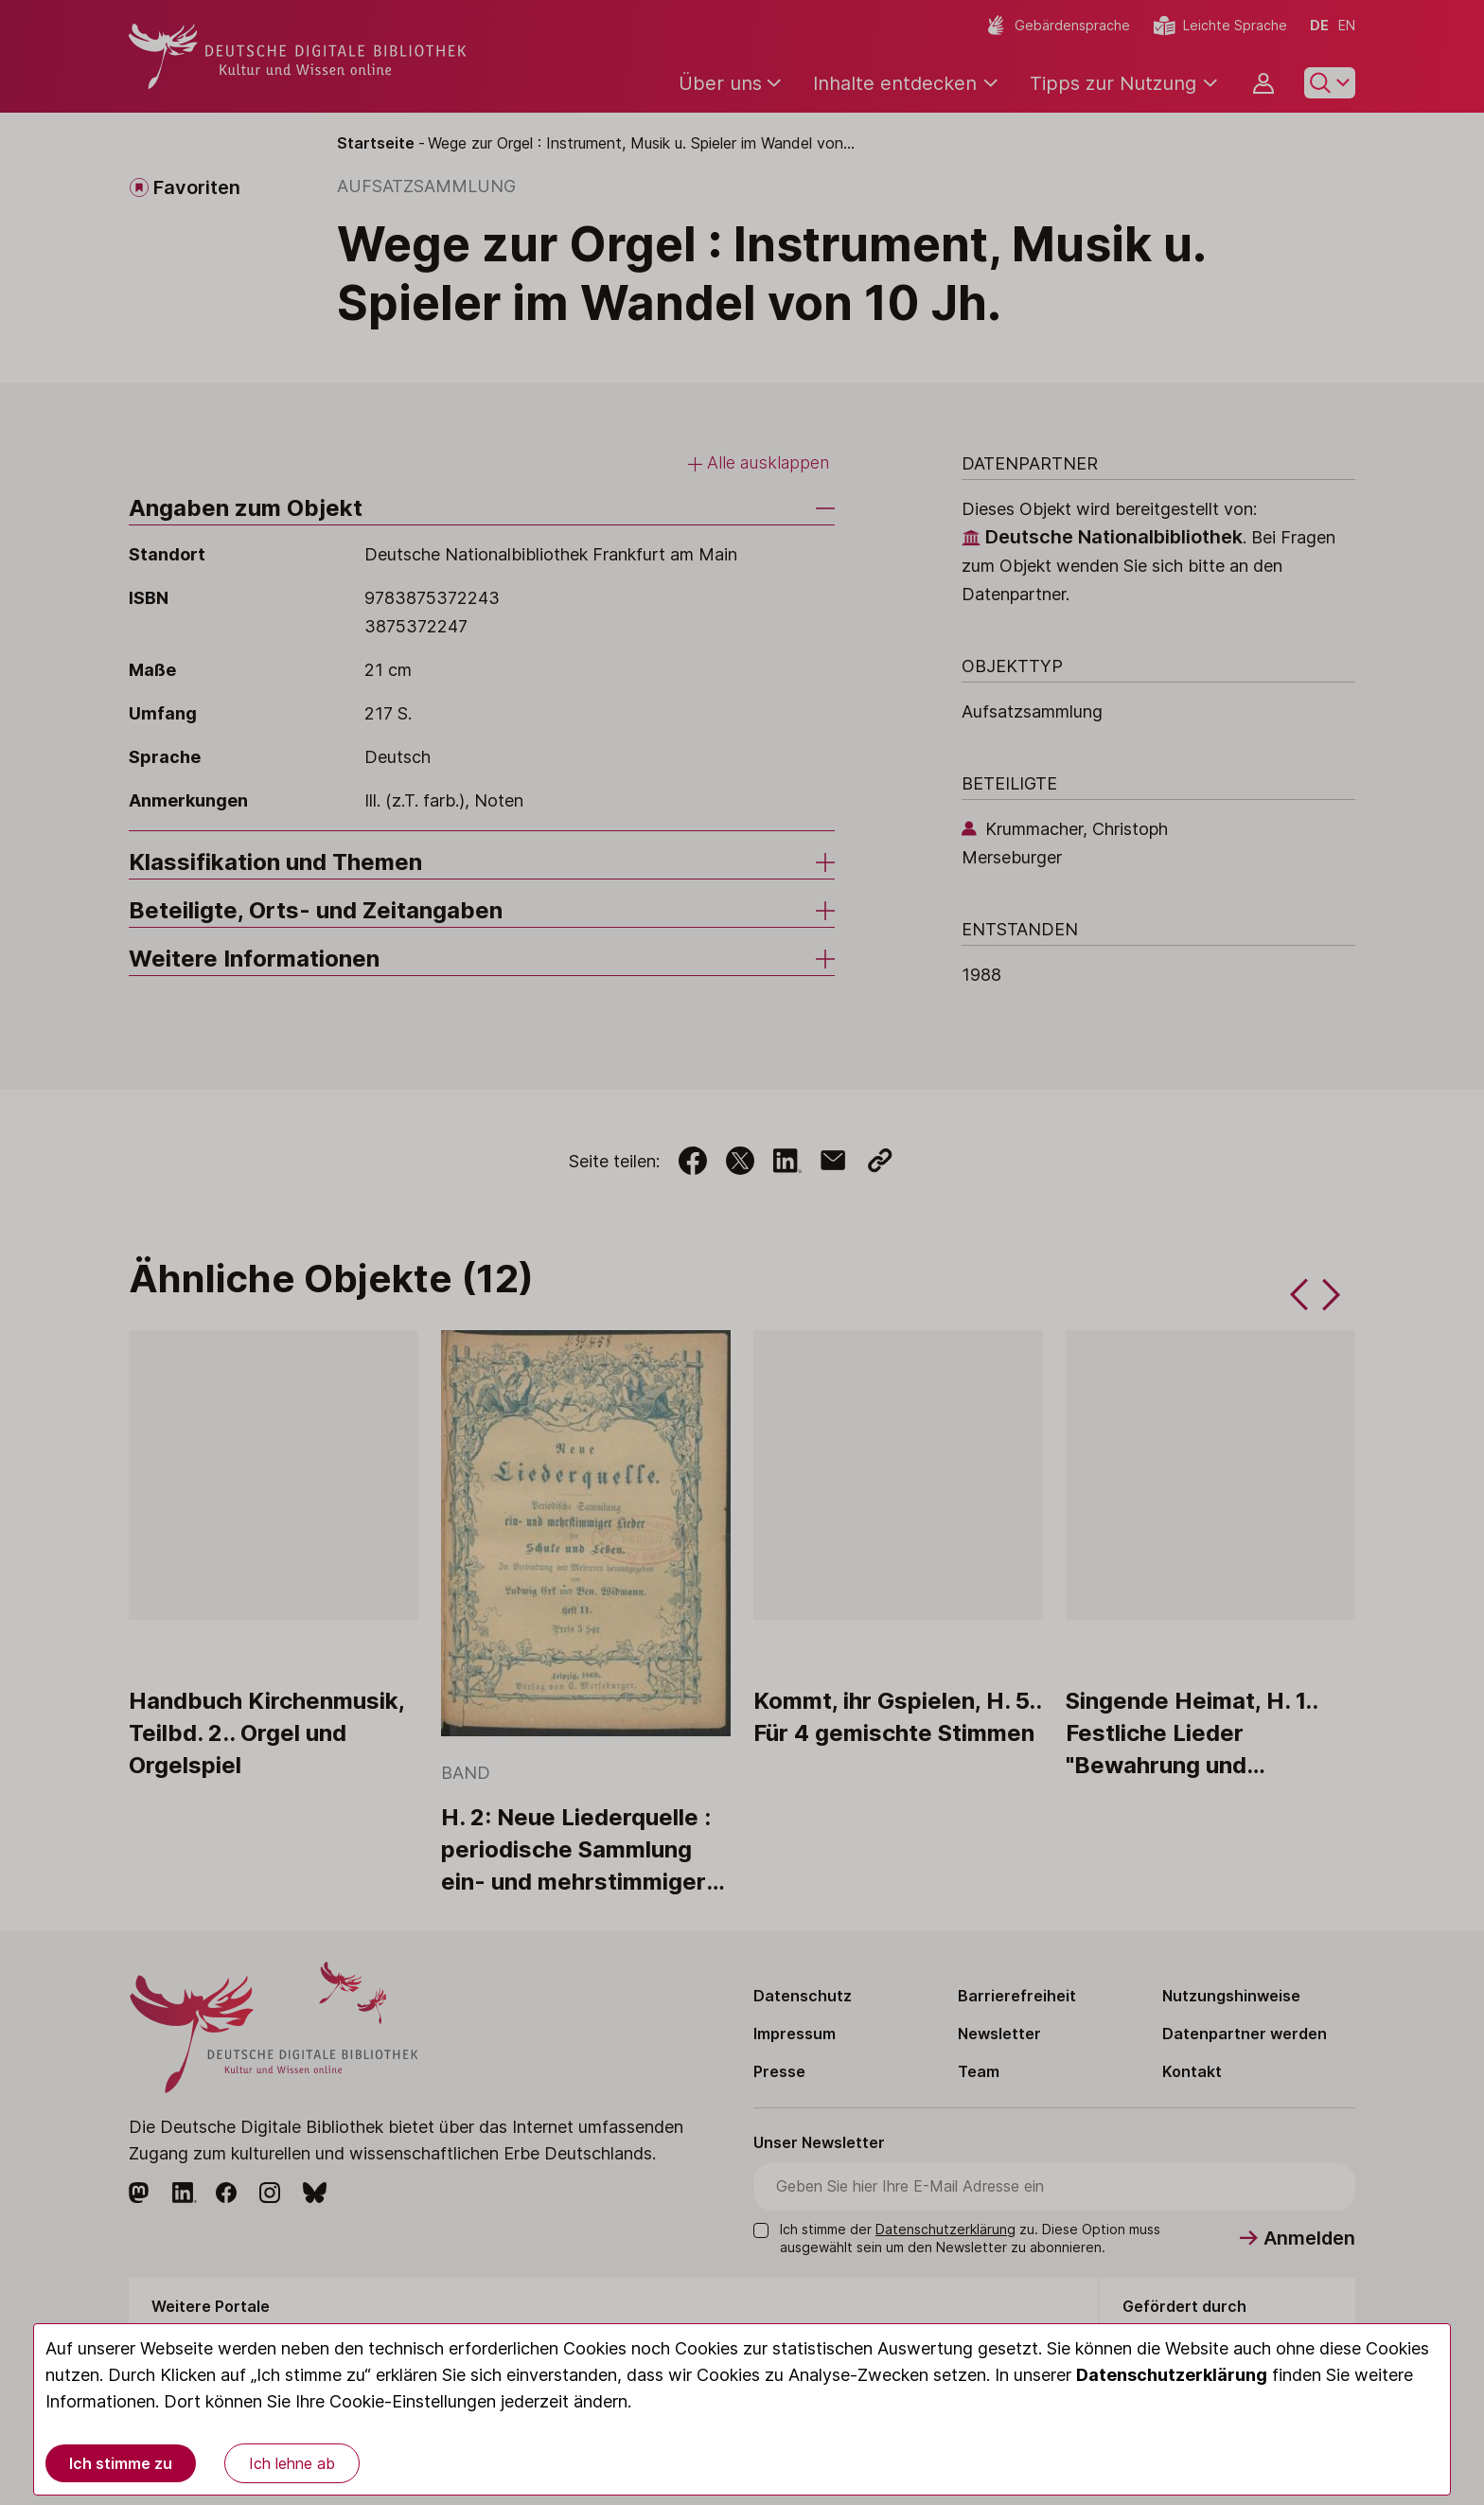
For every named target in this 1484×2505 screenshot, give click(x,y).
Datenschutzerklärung (1171, 2375)
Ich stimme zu (120, 2463)
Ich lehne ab (292, 2463)
